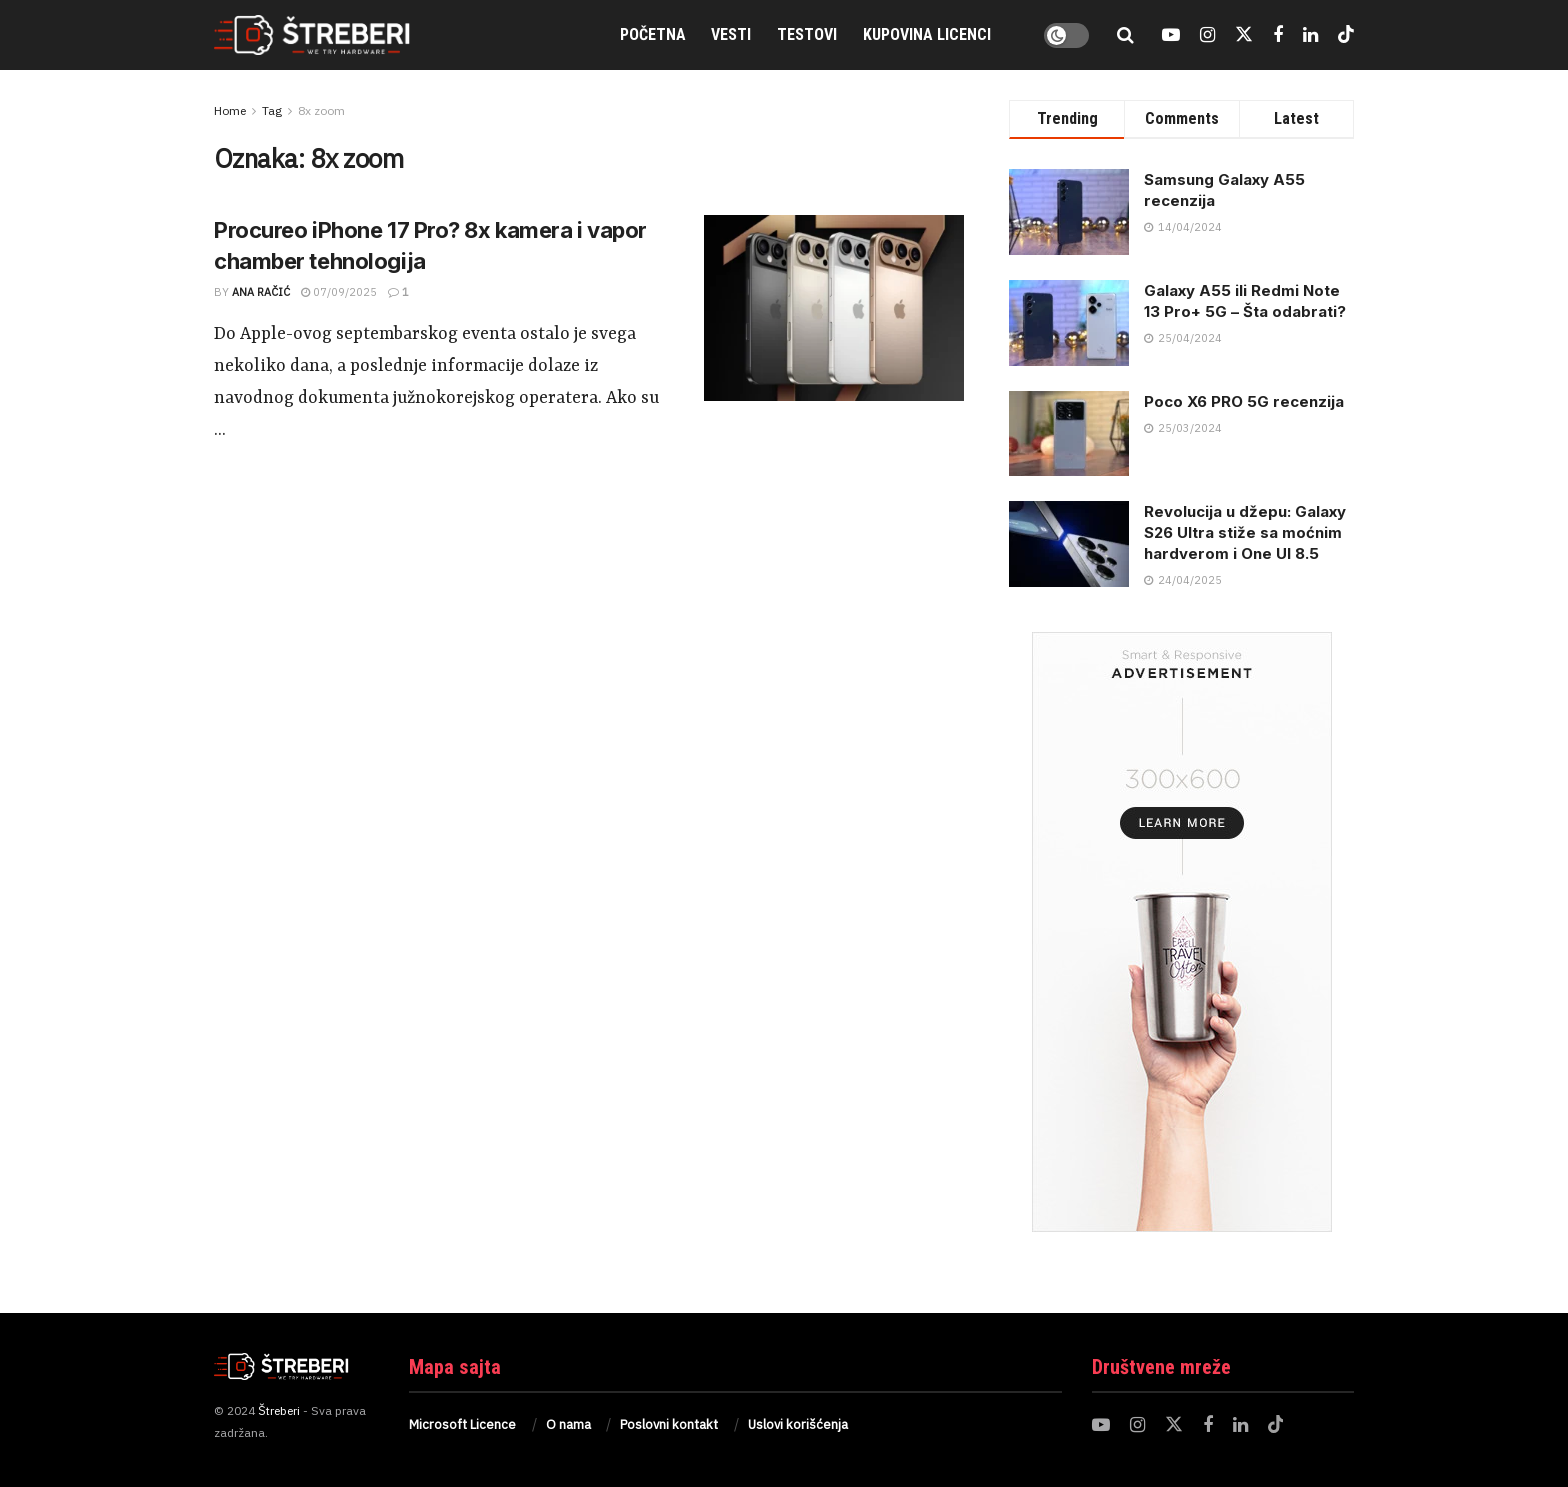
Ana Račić (261, 292)
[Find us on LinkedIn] (1310, 35)
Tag (272, 110)
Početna (653, 34)
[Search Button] (1125, 35)
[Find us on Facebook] (1278, 35)
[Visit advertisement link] (1181, 932)
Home (230, 110)
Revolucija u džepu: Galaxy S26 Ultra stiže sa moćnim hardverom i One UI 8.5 (1245, 532)
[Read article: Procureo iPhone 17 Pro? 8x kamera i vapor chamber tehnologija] (834, 308)
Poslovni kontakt (669, 1424)
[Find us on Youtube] (1171, 35)
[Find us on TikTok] (1346, 35)
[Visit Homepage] (334, 35)
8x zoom (321, 110)
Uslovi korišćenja (798, 1424)
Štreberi (279, 1410)
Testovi (807, 34)
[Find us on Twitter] (1244, 35)
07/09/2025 (339, 292)
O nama (568, 1424)
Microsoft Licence (462, 1424)
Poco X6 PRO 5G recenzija (1244, 401)
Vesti (731, 34)
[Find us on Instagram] (1207, 35)
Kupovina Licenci (927, 34)
